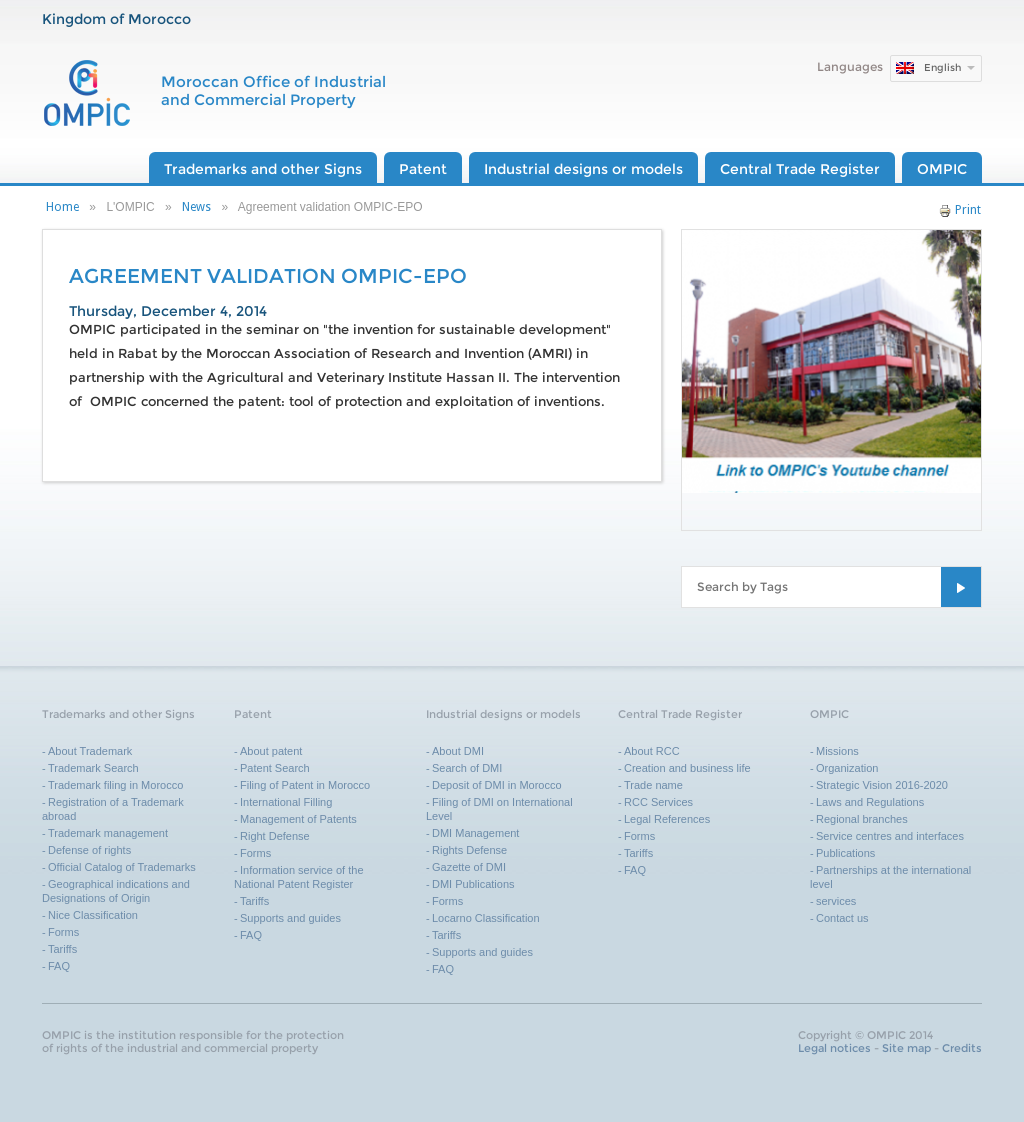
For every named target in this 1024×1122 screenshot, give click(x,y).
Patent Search (275, 768)
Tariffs (62, 949)
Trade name (653, 785)
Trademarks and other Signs (263, 169)
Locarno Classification (486, 918)
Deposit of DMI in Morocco (497, 785)
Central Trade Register (800, 169)
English (942, 67)
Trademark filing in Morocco (115, 785)
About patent (271, 751)
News (196, 207)
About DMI (458, 751)
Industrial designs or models (583, 169)
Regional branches (862, 819)
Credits (962, 1048)
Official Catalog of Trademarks (122, 867)
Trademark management (108, 833)
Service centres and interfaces (890, 836)
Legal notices (834, 1048)
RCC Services (658, 802)
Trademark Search (93, 768)
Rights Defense (469, 850)
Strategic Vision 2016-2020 (882, 785)
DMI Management (475, 833)
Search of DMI (467, 768)
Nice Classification (93, 915)
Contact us (842, 918)
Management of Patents (298, 819)
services (836, 901)
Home (62, 207)
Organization (847, 768)
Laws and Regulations (870, 802)
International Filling (286, 802)
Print (960, 210)
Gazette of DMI (469, 867)
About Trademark (90, 751)
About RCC (652, 751)
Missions (837, 751)
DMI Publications (473, 884)
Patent (423, 169)
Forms (63, 932)
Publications (845, 853)
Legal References (667, 819)
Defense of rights (89, 850)
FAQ (59, 966)
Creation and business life (687, 768)
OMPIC (942, 169)
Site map (906, 1048)
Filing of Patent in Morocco (305, 785)
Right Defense (275, 836)
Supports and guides (290, 918)
